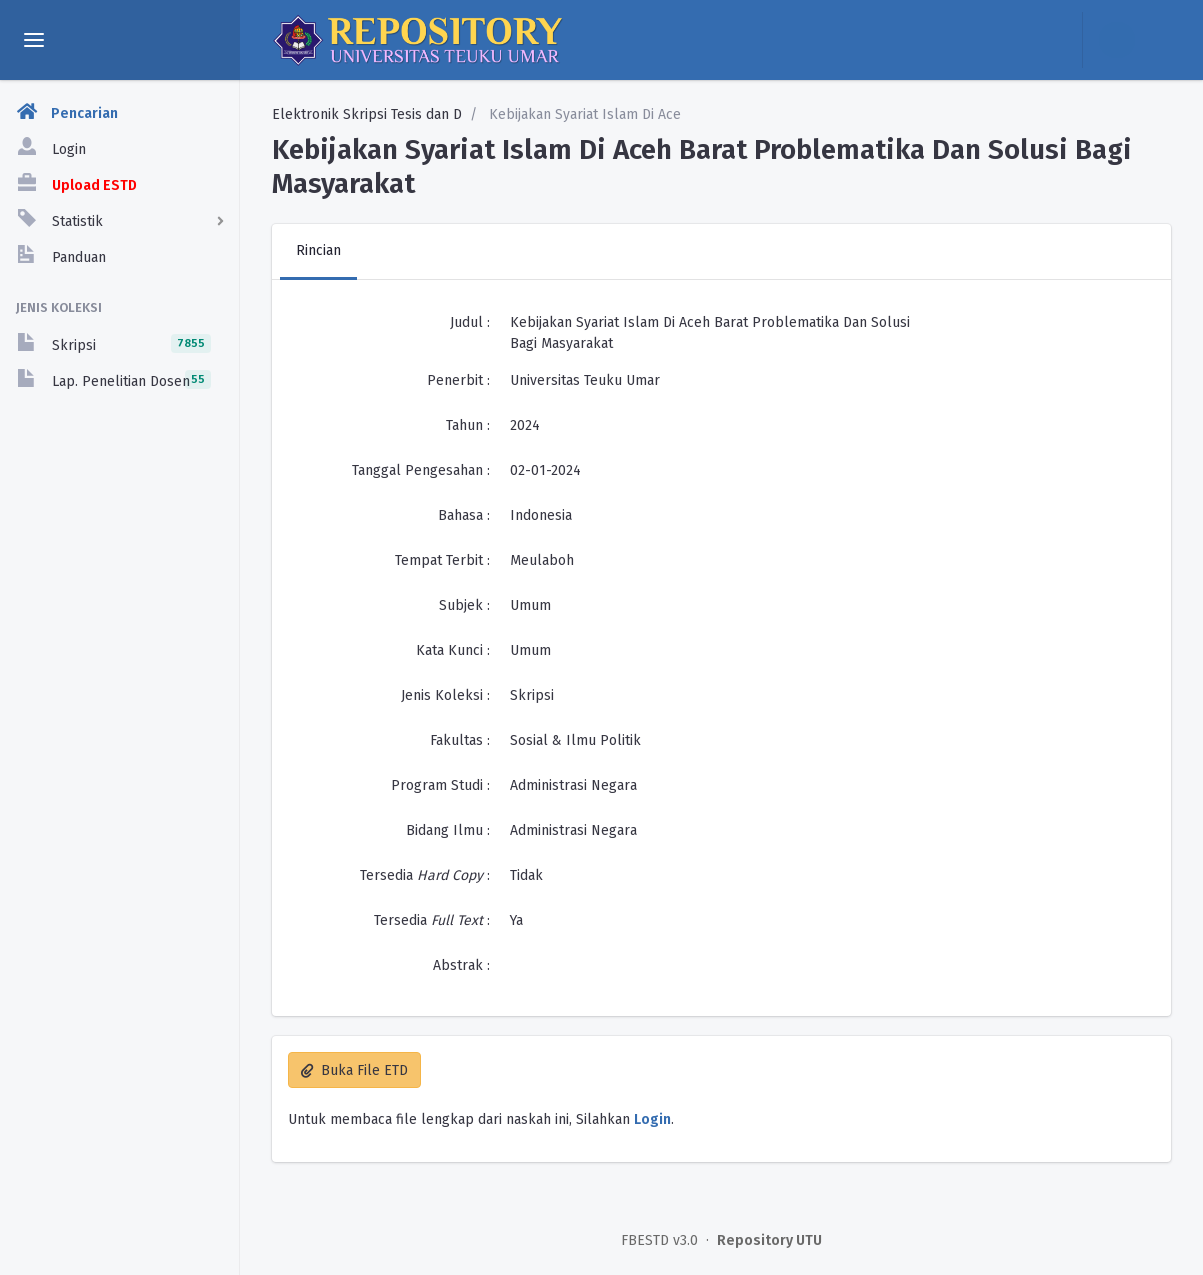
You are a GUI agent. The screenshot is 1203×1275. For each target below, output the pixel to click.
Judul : (470, 322)
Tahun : (468, 425)
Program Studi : (440, 785)
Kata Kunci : (453, 650)
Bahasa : (464, 515)
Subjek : (464, 605)
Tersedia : (425, 875)
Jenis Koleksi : (445, 695)
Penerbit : (458, 380)
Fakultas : (460, 740)
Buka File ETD (354, 1070)
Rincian (318, 250)
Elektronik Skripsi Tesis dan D (367, 114)
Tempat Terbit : (442, 560)
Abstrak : (461, 965)
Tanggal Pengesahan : (421, 470)
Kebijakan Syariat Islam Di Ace (583, 114)
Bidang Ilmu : (448, 830)
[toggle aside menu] (34, 40)
